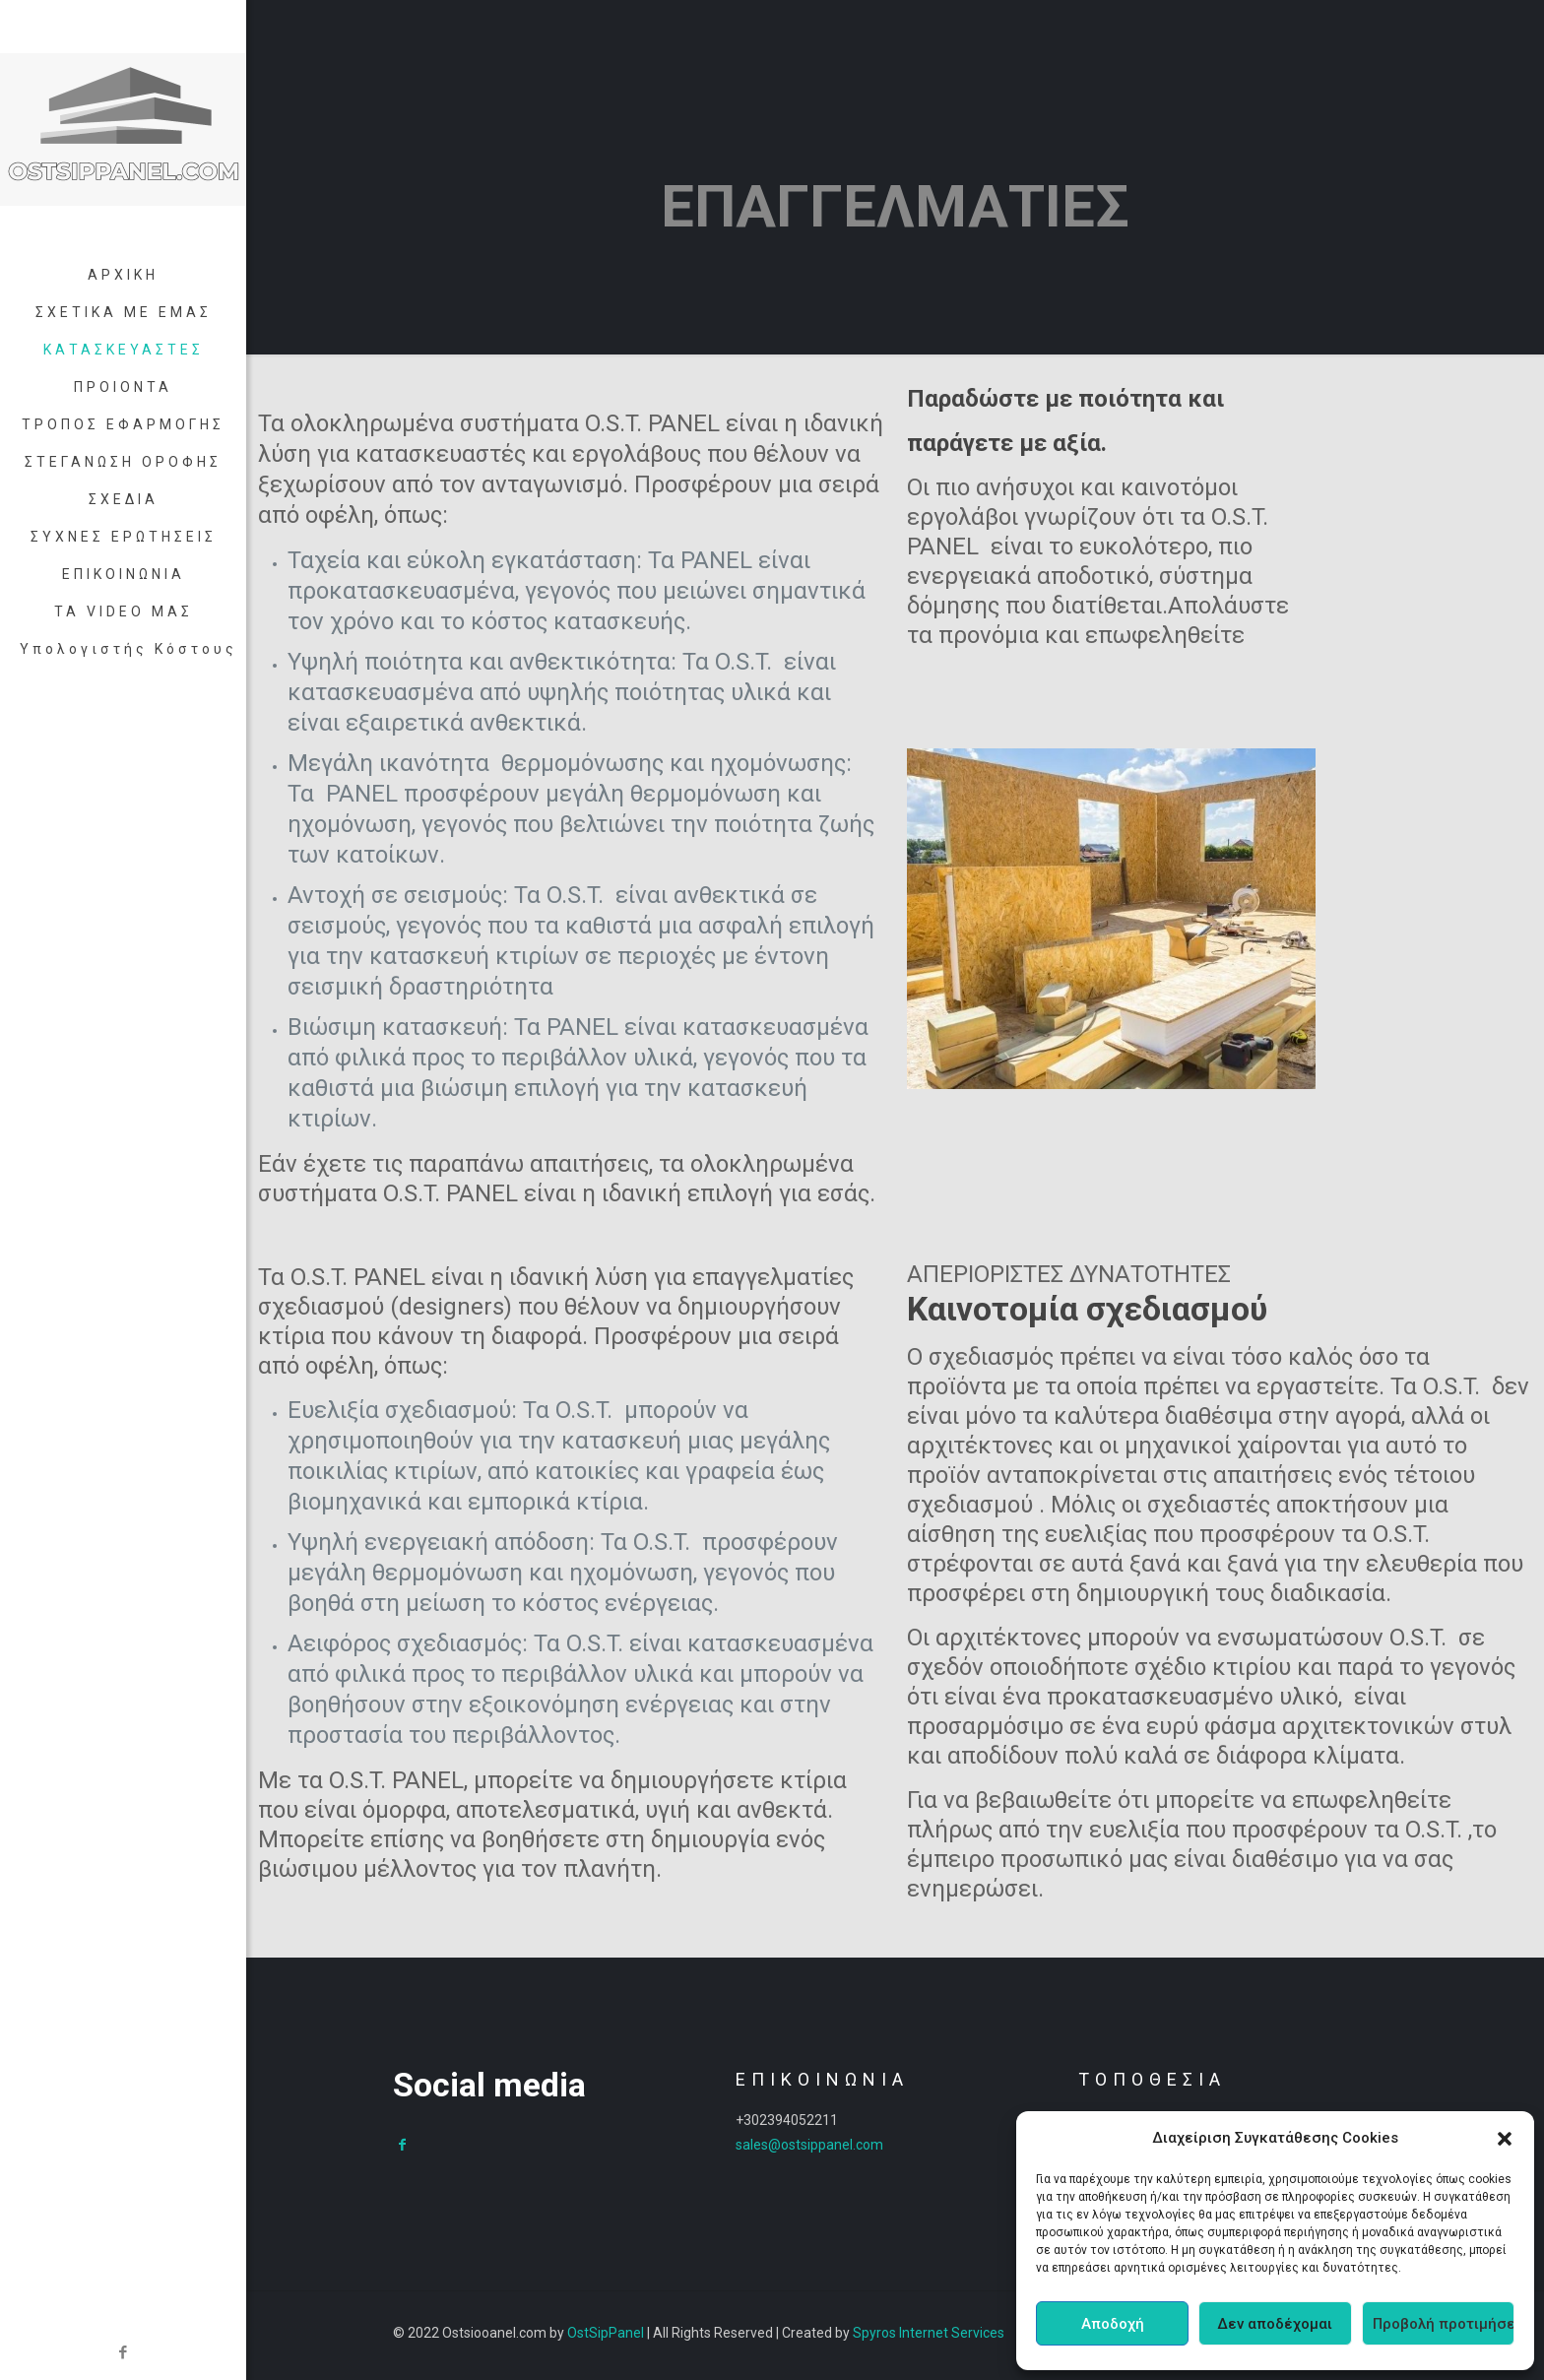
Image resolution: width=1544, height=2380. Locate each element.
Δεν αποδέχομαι (1274, 2324)
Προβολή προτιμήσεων (1443, 2324)
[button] (1504, 2139)
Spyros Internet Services (928, 2333)
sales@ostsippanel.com (809, 2145)
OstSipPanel (605, 2333)
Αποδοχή (1112, 2324)
